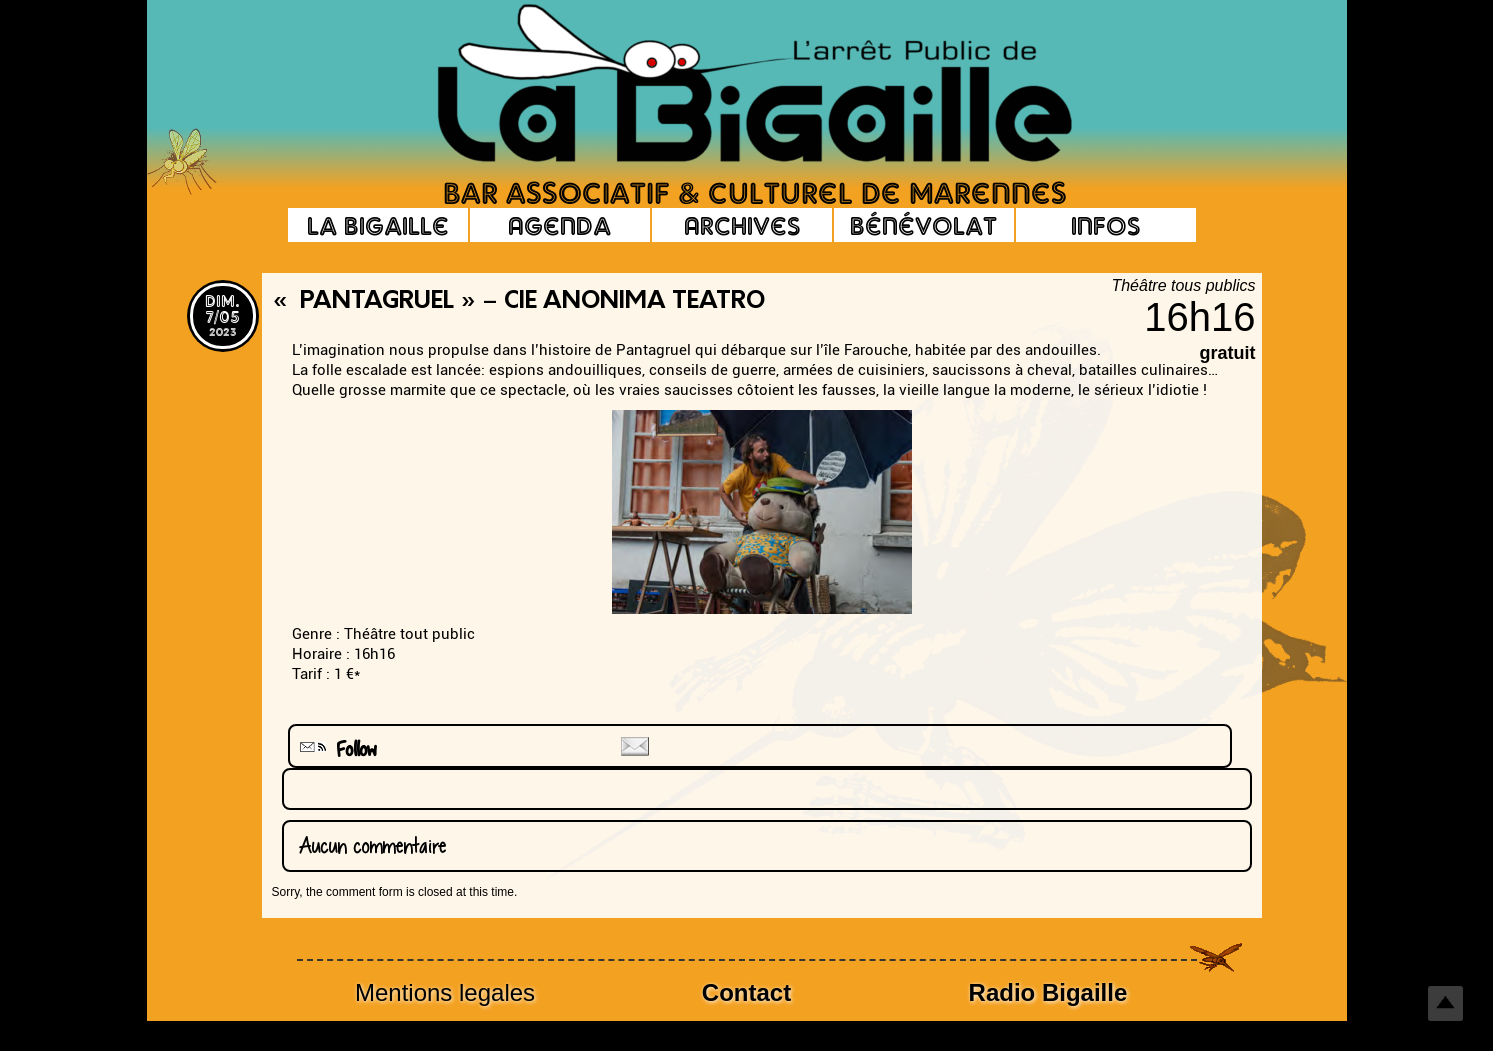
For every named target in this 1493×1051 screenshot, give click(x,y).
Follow (336, 749)
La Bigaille (378, 225)
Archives (742, 225)
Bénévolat (923, 225)
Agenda (559, 225)
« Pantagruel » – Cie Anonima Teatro (518, 302)
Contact (746, 992)
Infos (1105, 225)
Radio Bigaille (1048, 992)
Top (1445, 1003)
